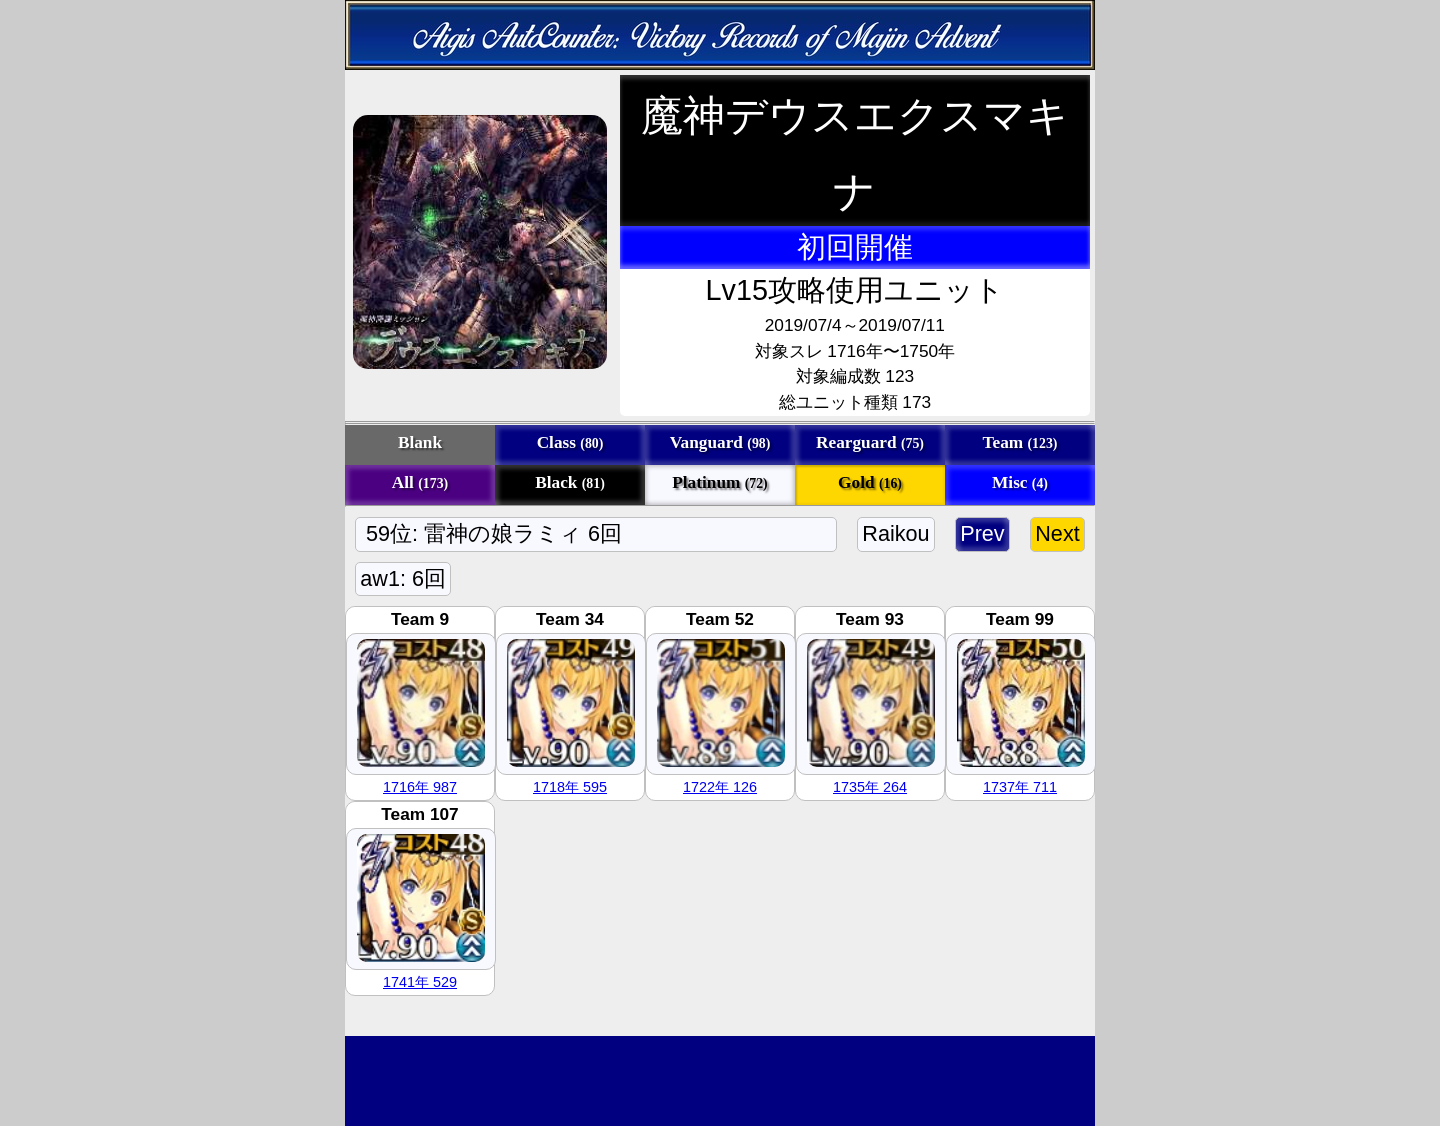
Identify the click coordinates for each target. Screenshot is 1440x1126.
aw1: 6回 (403, 578)
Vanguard (720, 442)
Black (570, 482)
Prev (982, 533)
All (420, 482)
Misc (1020, 482)
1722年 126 (720, 787)
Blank (420, 442)
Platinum (719, 482)
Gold (870, 482)
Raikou (896, 533)
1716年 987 (420, 787)
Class (570, 442)
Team (1020, 442)
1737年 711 (1020, 787)
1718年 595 (570, 787)
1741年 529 (420, 982)
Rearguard (870, 442)
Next (1057, 533)
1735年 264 (870, 787)
